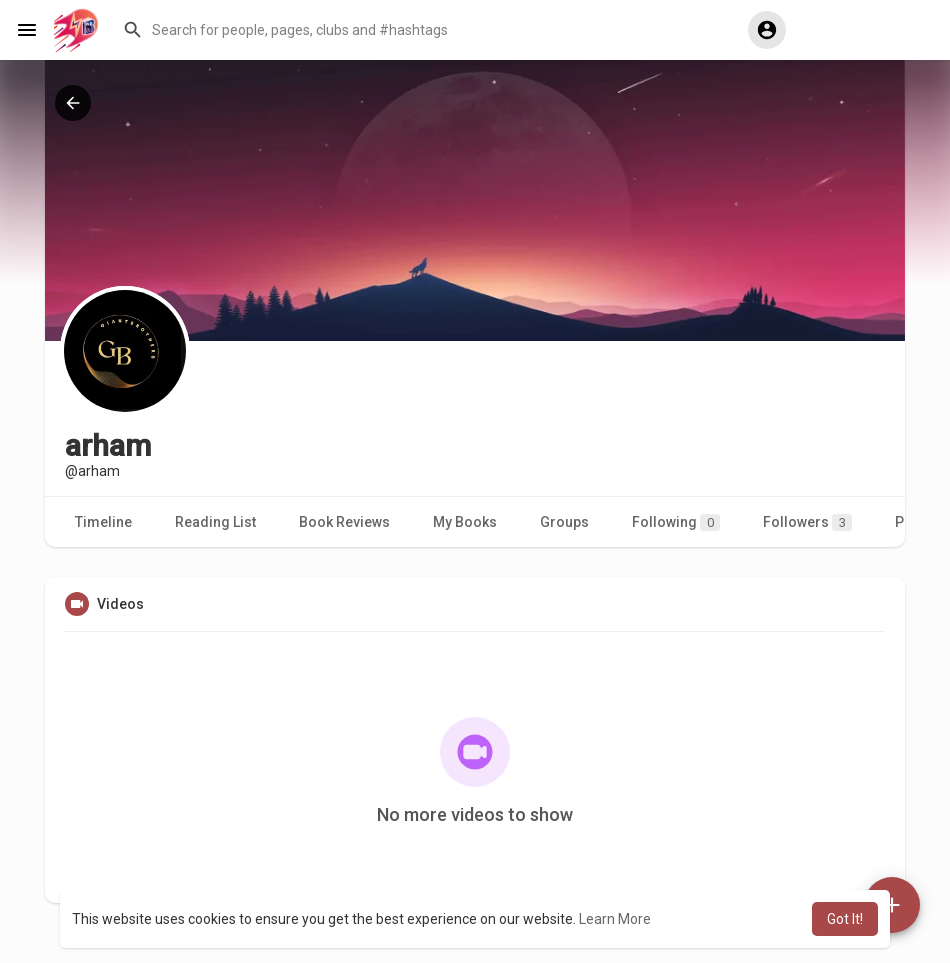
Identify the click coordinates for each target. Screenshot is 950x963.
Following (676, 522)
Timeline (103, 522)
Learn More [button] (615, 919)
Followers (807, 522)
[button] (420, 30)
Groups (564, 522)
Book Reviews (344, 522)
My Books (465, 522)
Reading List (215, 522)
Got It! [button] (845, 919)
